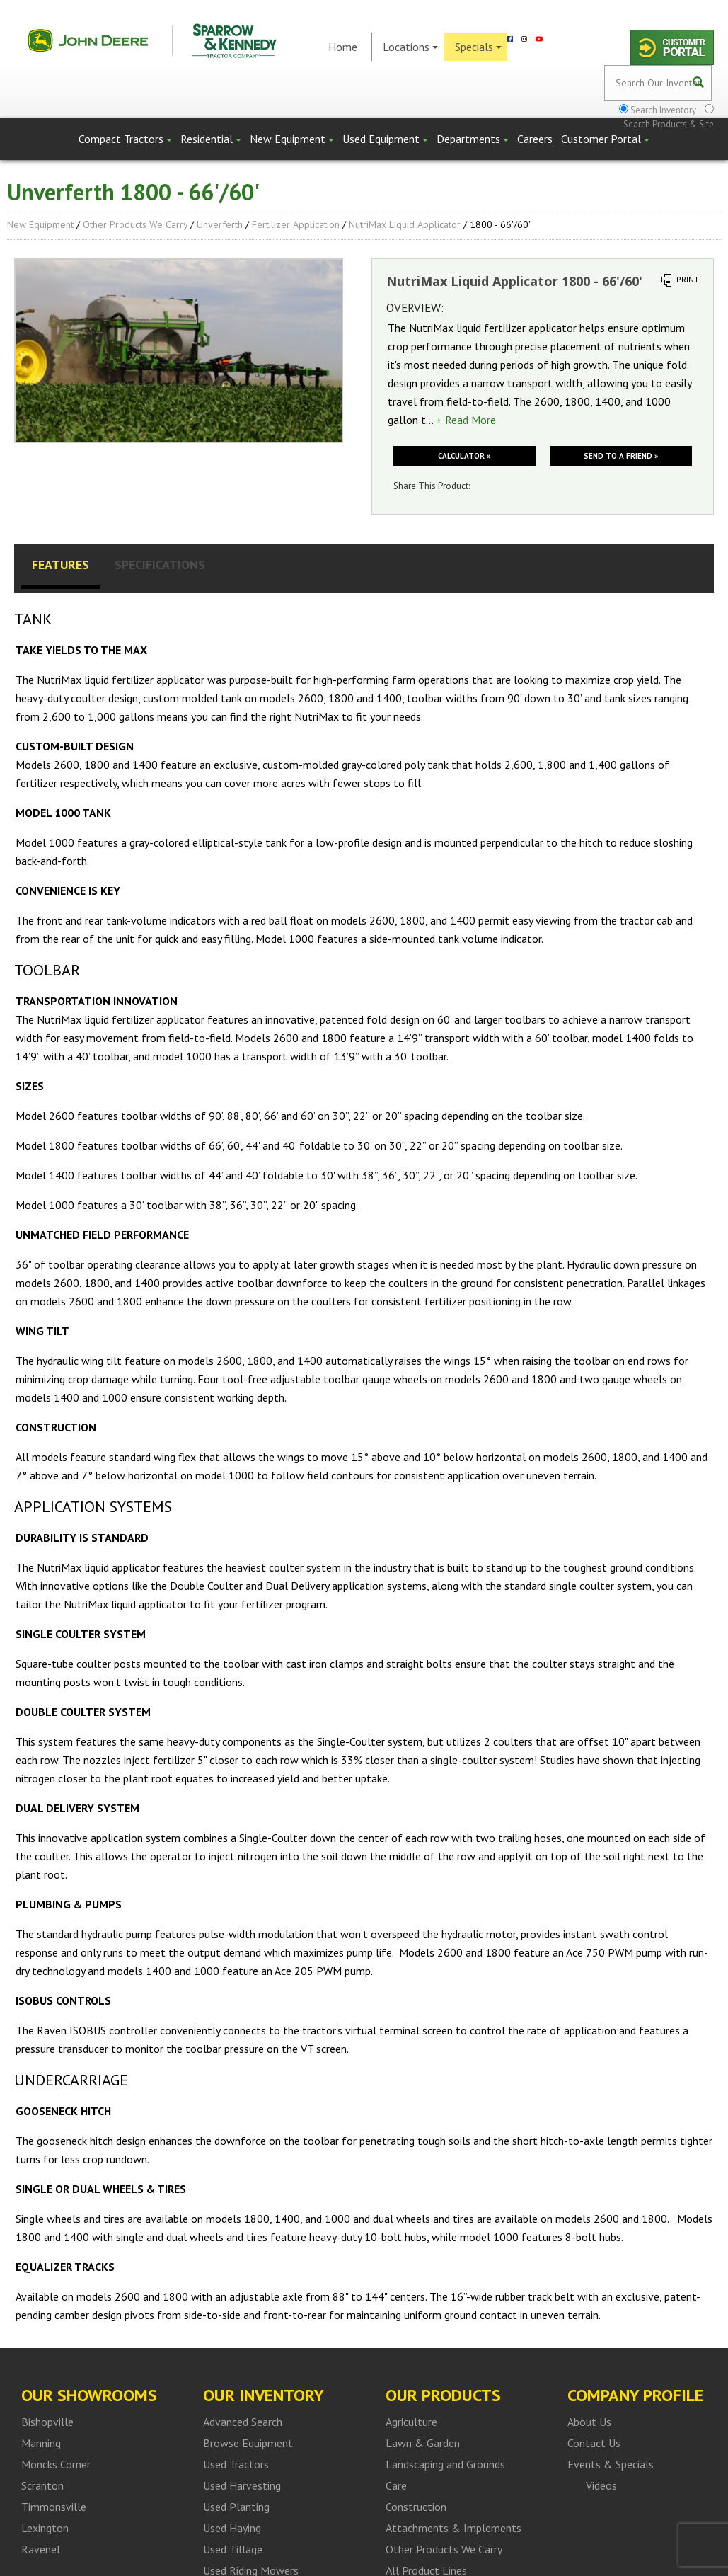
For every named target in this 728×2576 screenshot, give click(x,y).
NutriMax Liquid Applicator (405, 224)
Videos (601, 2485)
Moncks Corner (56, 2464)
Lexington (45, 2528)
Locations (410, 47)
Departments (473, 139)
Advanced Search (242, 2422)
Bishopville (47, 2422)
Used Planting (236, 2507)
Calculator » (464, 456)
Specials (478, 47)
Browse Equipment (248, 2443)
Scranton (42, 2485)
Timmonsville (53, 2507)
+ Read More (466, 420)
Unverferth (220, 224)
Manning (41, 2443)
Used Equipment (385, 139)
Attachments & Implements (453, 2528)
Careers (535, 139)
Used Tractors (236, 2464)
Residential (210, 139)
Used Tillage (232, 2549)
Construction (416, 2507)
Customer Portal (605, 139)
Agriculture (411, 2422)
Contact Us (593, 2443)
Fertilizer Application (296, 224)
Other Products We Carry (135, 224)
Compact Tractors (125, 139)
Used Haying (232, 2528)
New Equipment (292, 139)
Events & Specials (610, 2464)
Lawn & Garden (423, 2443)
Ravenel (40, 2549)
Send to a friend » (621, 456)
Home (342, 47)
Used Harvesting (242, 2485)
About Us (589, 2422)
